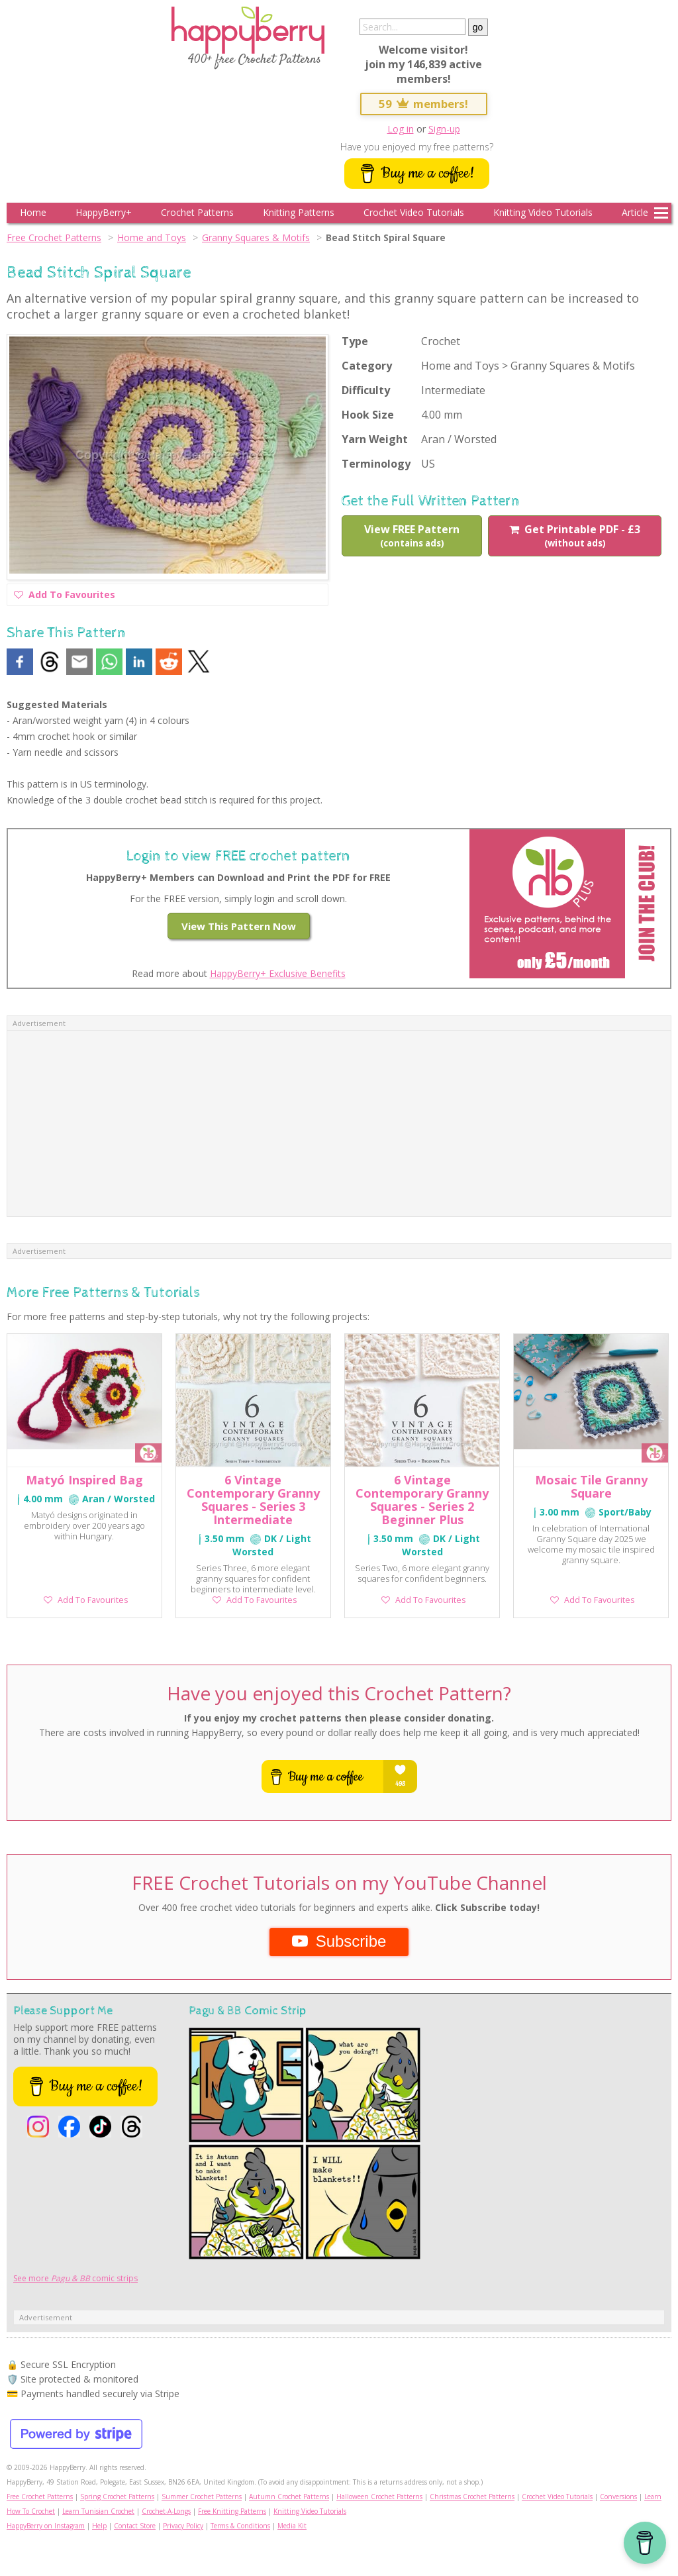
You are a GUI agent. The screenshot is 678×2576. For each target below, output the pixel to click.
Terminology (376, 463)
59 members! (424, 103)
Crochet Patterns (197, 212)
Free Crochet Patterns (54, 237)
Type (355, 341)
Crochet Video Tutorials (413, 212)
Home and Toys (151, 237)
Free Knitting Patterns (232, 2511)
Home (33, 212)
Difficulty (366, 390)
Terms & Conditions (240, 2525)
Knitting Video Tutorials (543, 212)
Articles (637, 212)
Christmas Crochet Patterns (472, 2496)
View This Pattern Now (238, 926)
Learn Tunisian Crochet (98, 2511)
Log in (400, 129)
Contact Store (135, 2525)
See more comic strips (75, 2278)
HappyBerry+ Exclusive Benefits (278, 973)
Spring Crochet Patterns (117, 2496)
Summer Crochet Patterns (202, 2496)
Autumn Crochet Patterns (289, 2496)
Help (99, 2525)
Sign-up (444, 129)
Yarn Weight (375, 439)
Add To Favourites (64, 596)
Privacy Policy (183, 2525)
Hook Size (368, 414)
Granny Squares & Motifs (256, 237)
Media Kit (292, 2525)
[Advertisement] (339, 1123)
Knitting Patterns (298, 212)
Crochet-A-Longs (166, 2511)
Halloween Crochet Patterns (379, 2496)
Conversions (618, 2496)
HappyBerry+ (103, 212)
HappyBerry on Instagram (46, 2525)
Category (367, 365)
